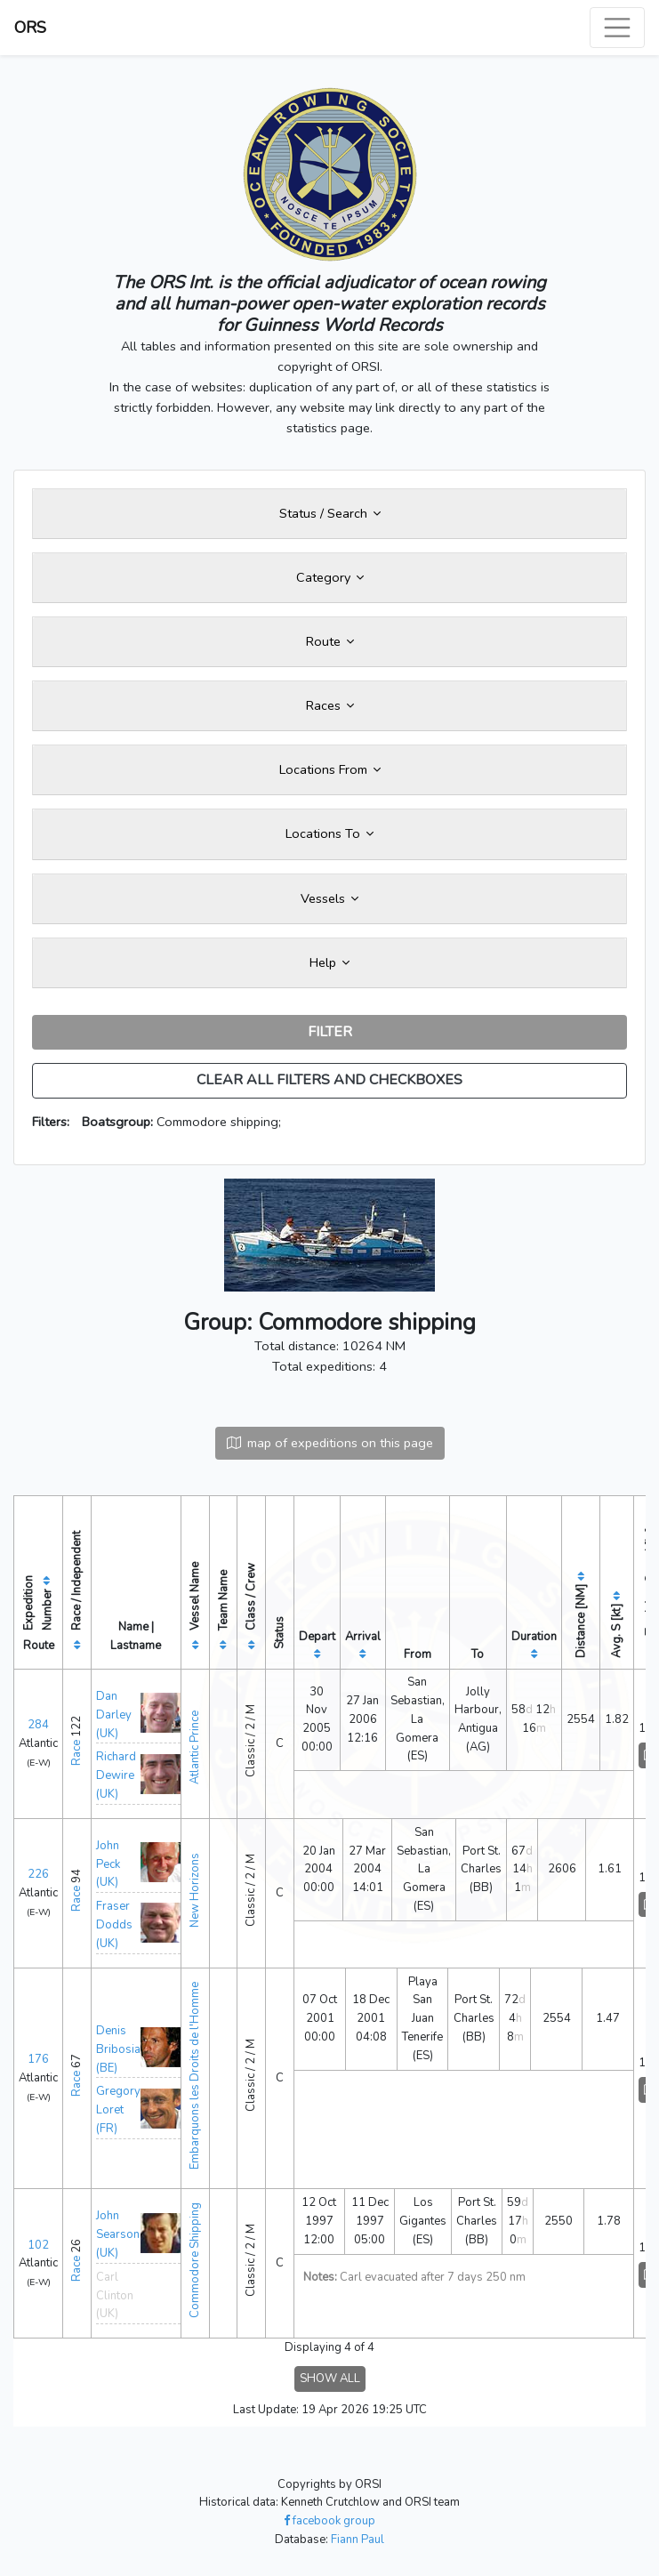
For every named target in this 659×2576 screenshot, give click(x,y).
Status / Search (330, 513)
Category (330, 577)
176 (38, 2059)
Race (76, 1753)
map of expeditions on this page (330, 1443)
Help (329, 962)
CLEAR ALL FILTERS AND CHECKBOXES (329, 1080)
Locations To (329, 833)
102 (38, 2245)
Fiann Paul (357, 2540)
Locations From (330, 769)
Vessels (329, 898)
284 (38, 1725)
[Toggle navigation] (617, 27)
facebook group (329, 2521)
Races (330, 705)
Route (330, 641)
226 (38, 1874)
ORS (30, 27)
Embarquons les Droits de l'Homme (195, 2075)
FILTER (330, 1032)
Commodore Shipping (195, 2260)
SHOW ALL (330, 2379)
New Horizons (195, 1890)
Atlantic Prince (195, 1747)
